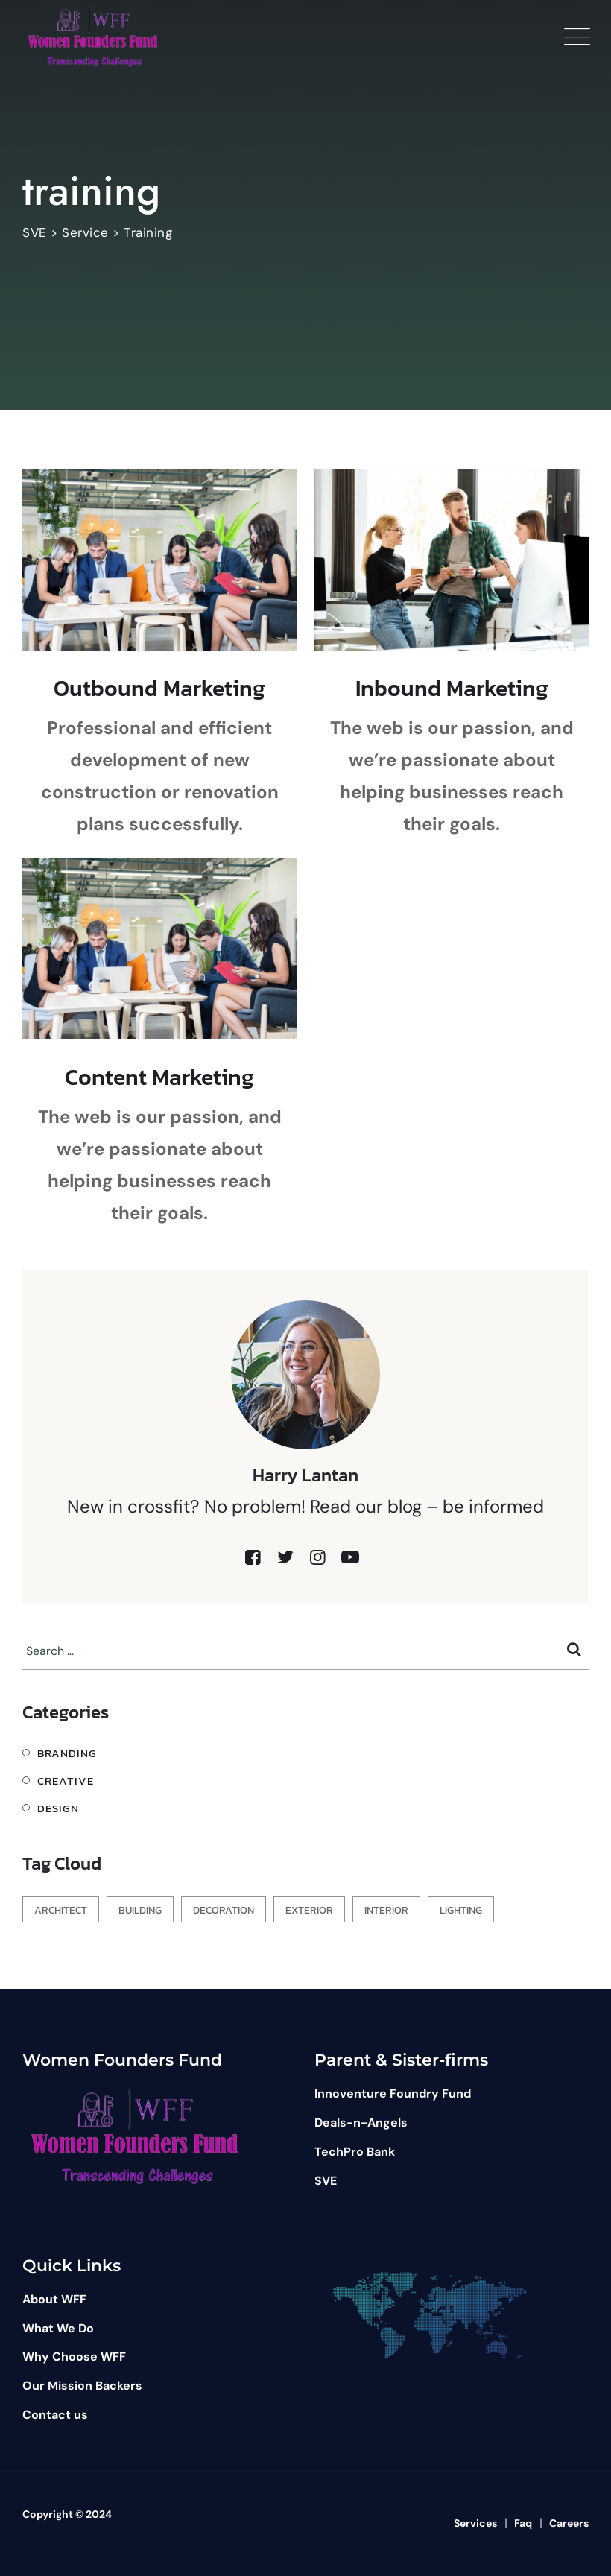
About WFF (54, 2299)
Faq (523, 2523)
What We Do (58, 2328)
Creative (65, 1780)
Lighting (461, 1910)
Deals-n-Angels (361, 2122)
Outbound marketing (159, 688)
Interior (386, 1910)
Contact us (55, 2414)
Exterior (309, 1910)
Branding (67, 1753)
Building (140, 1910)
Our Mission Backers (82, 2385)
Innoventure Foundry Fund (392, 2093)
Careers (569, 2523)
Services (475, 2523)
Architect (60, 1910)
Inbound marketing (451, 688)
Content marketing (159, 1077)
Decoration (223, 1910)
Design (58, 1808)
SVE (325, 2181)
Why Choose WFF (74, 2356)
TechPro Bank (354, 2151)
